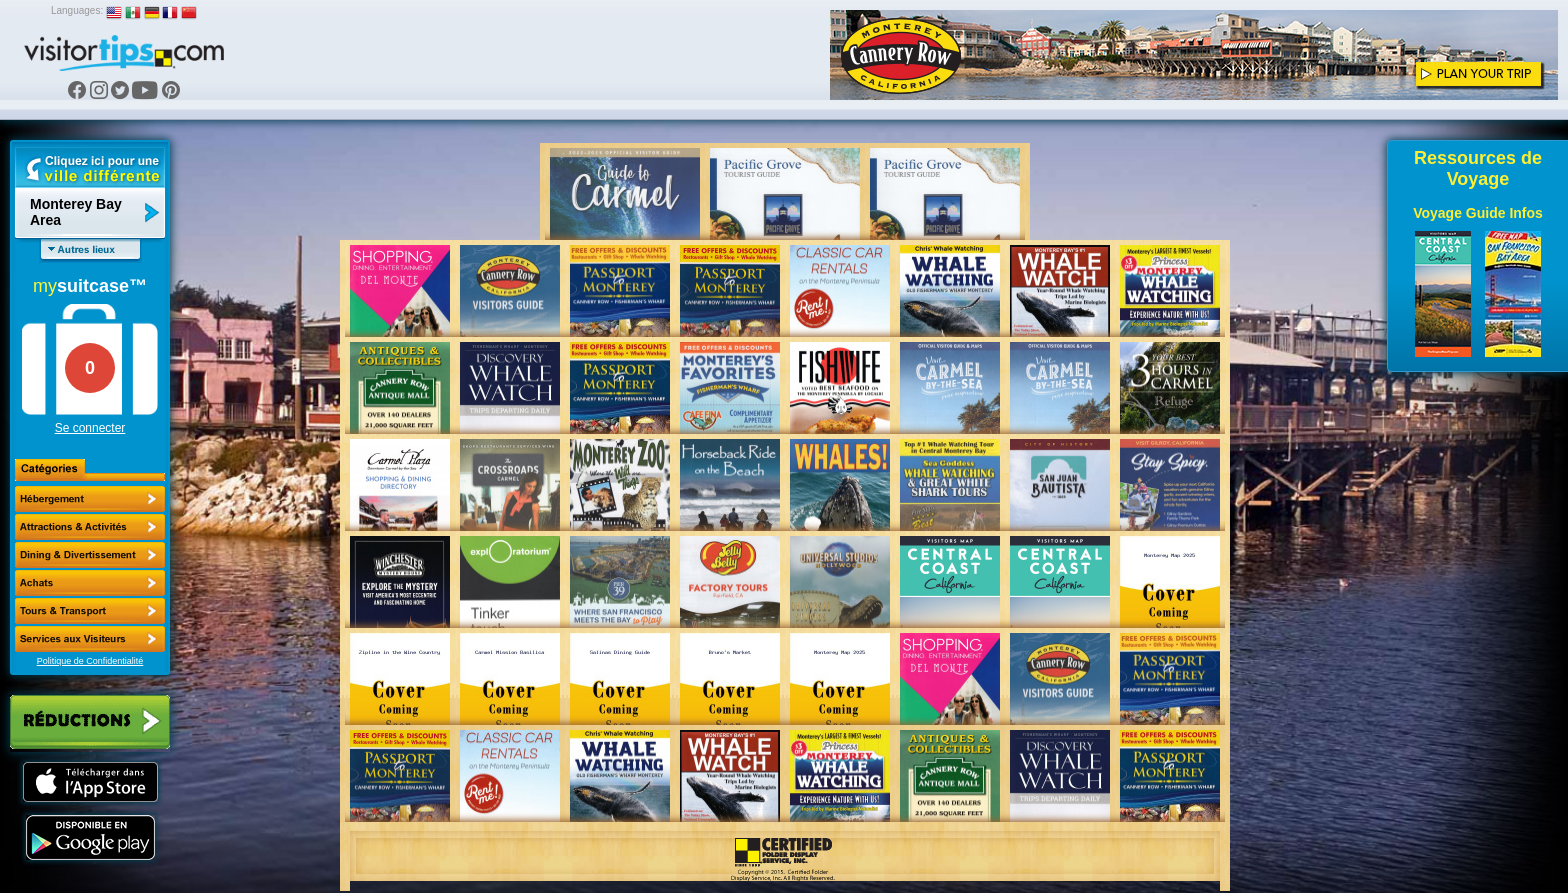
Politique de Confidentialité (90, 661)
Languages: (77, 10)
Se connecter (90, 428)
